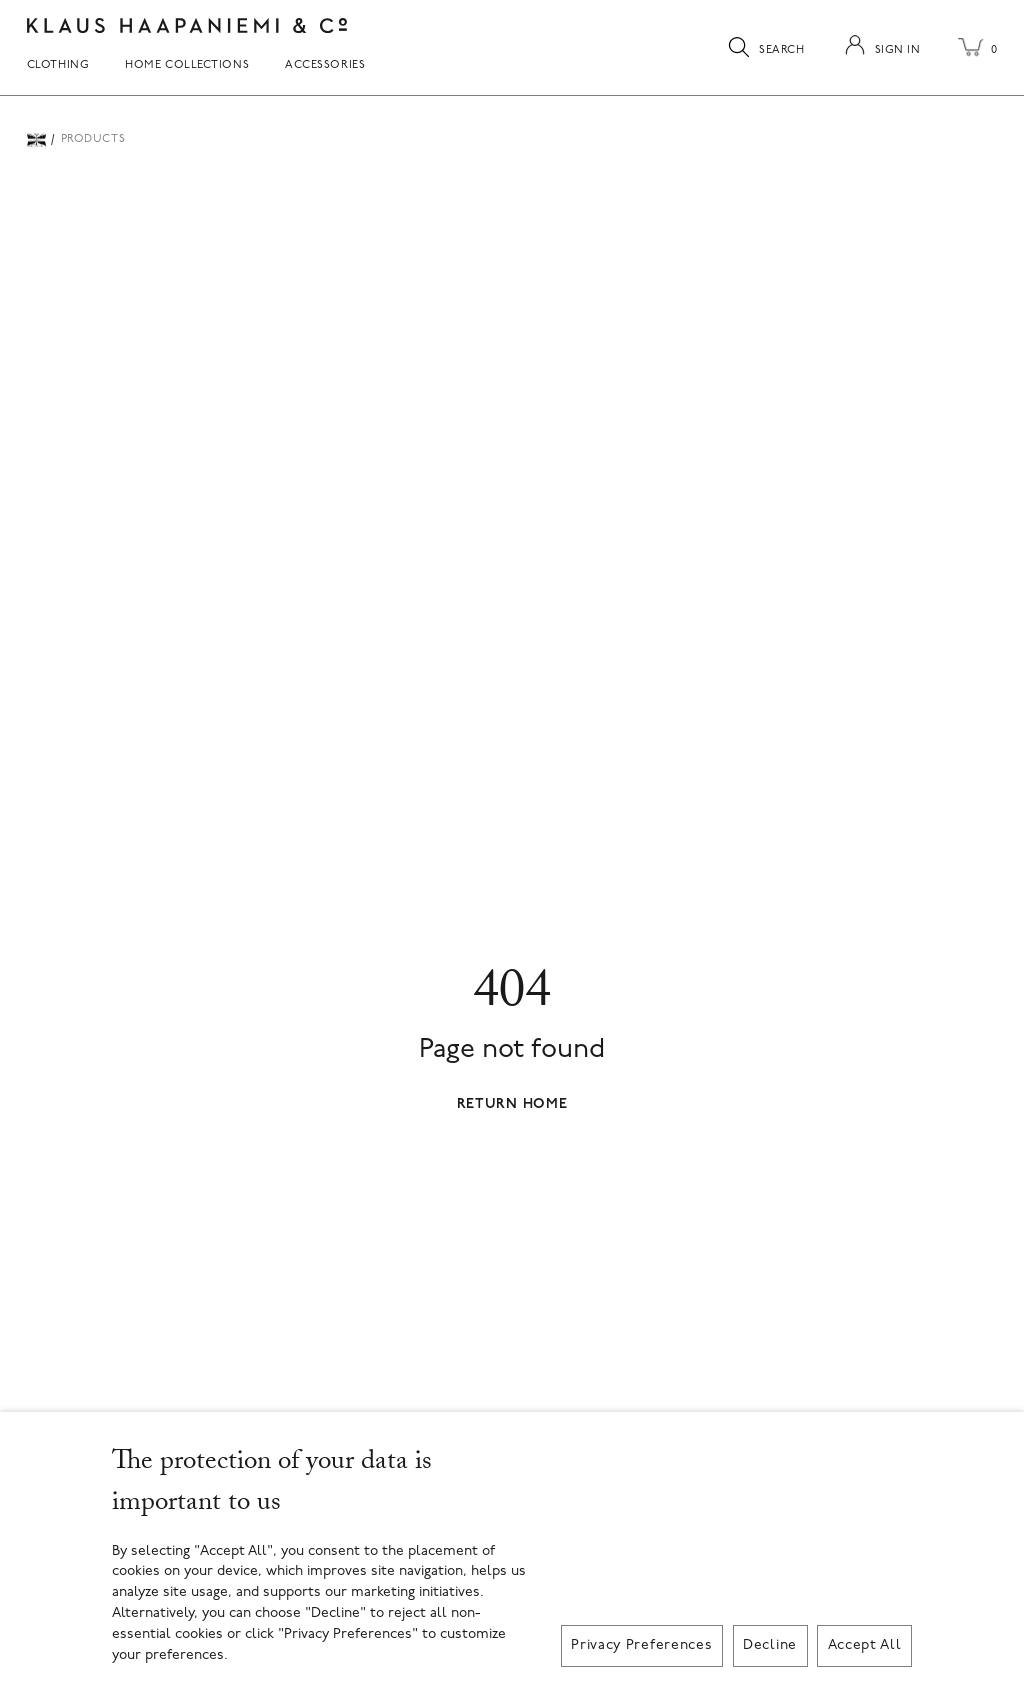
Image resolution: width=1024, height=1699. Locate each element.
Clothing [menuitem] (58, 65)
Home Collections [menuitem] (187, 65)
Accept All (865, 1645)
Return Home (512, 1104)
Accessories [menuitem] (325, 65)
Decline (770, 1645)
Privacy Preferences (641, 1645)
